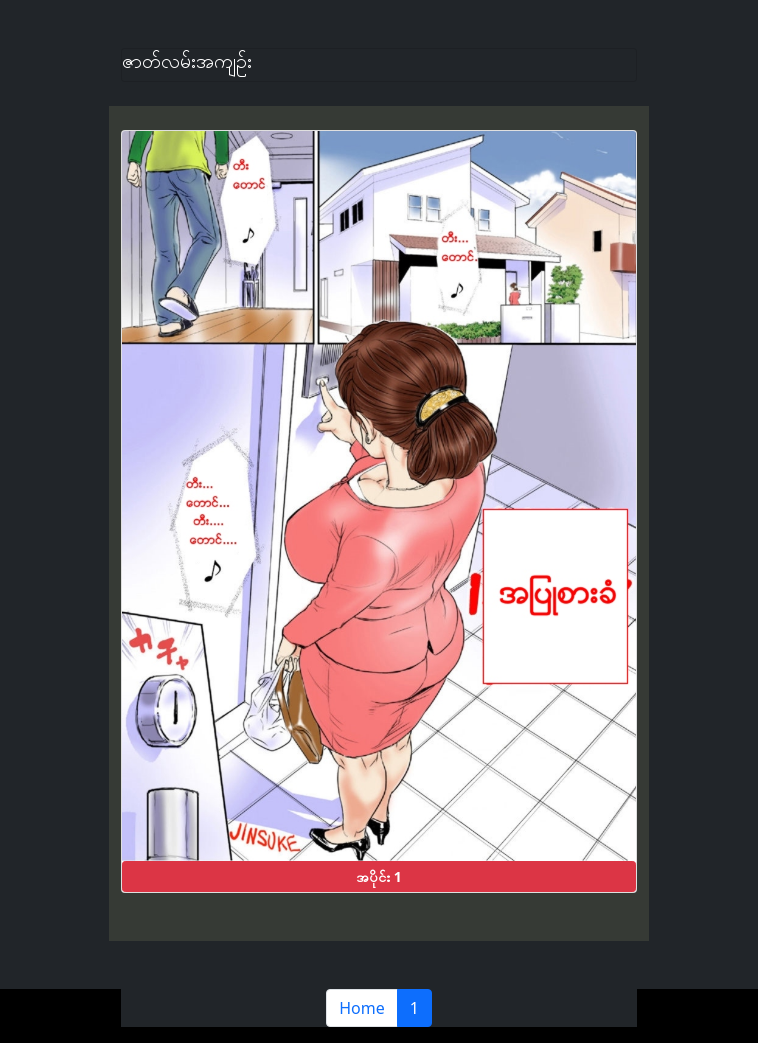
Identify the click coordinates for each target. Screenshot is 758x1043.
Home (362, 1008)
